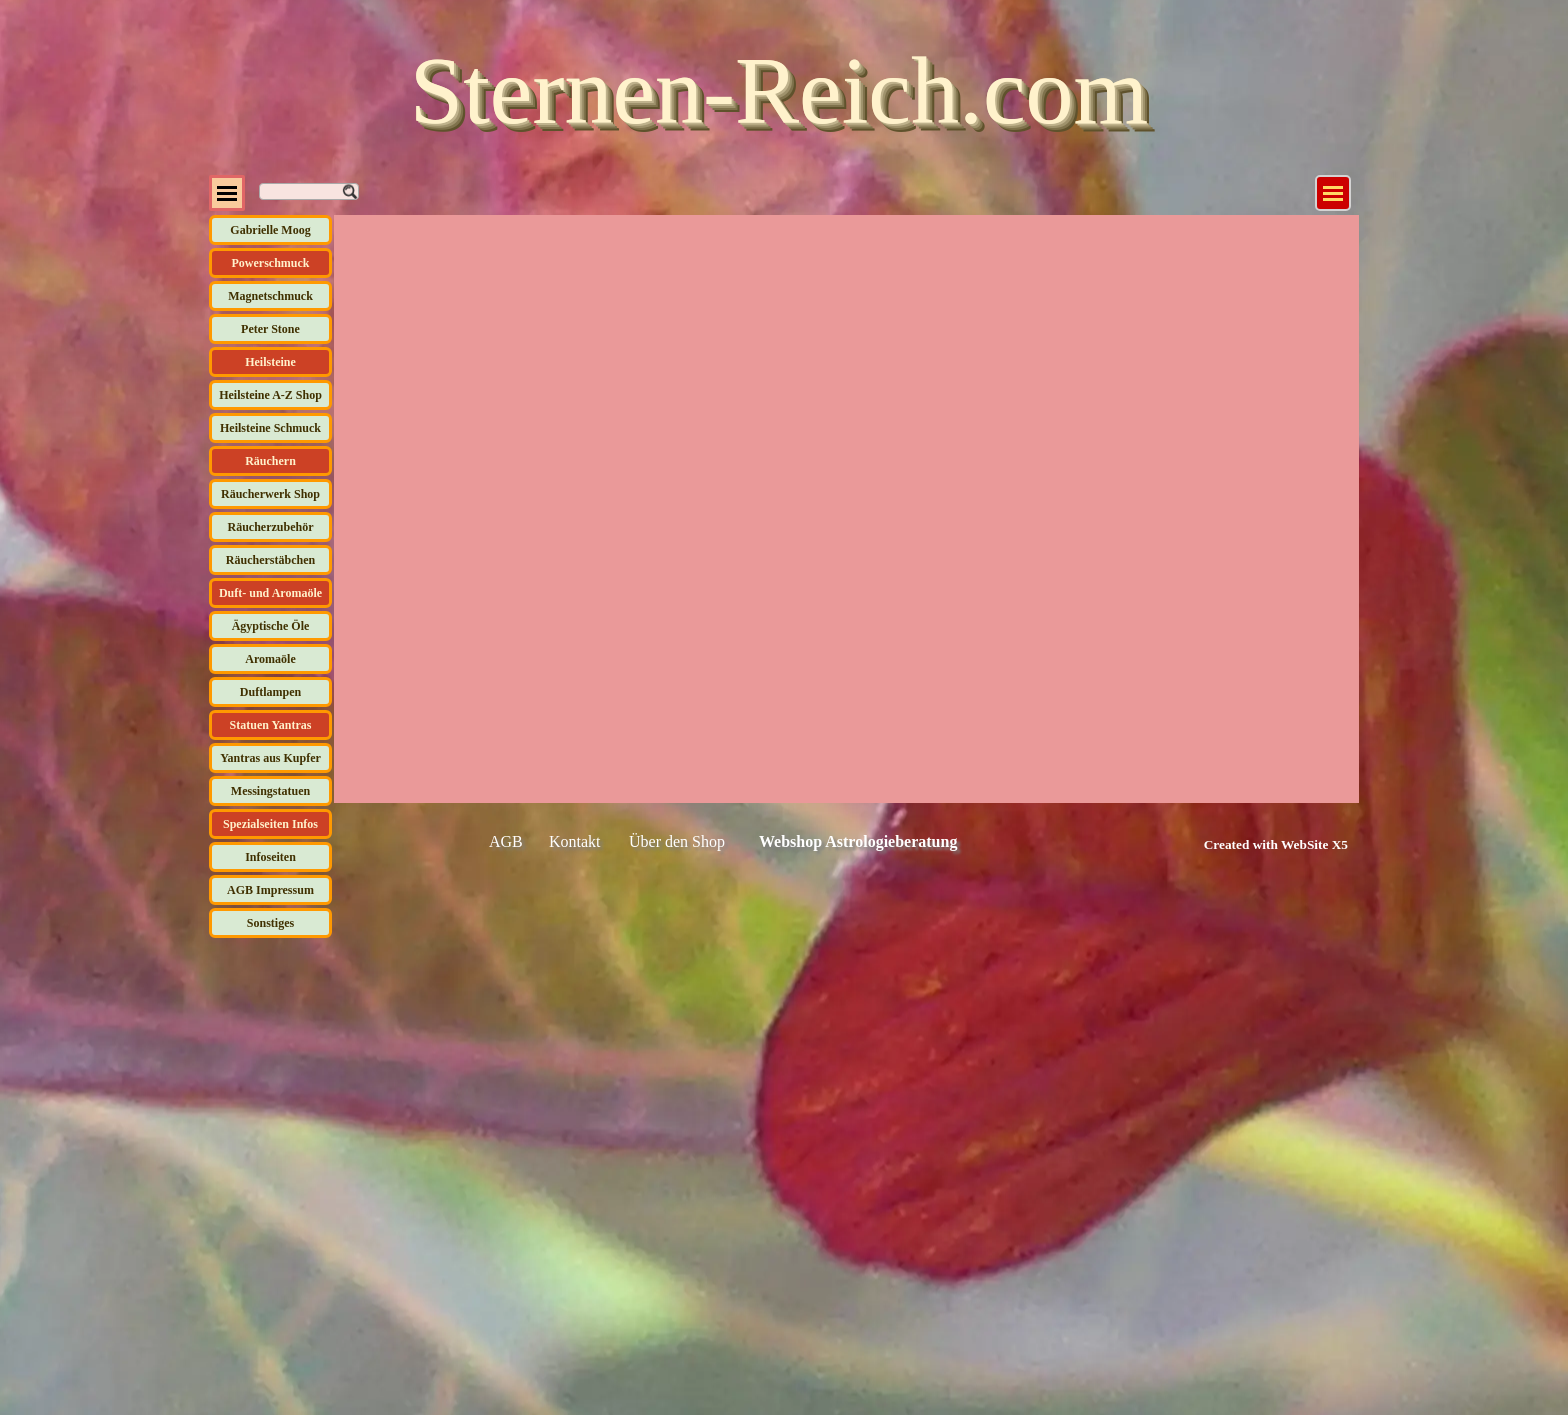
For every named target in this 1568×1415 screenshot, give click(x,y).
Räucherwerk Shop (270, 494)
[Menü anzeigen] (1333, 193)
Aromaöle (270, 659)
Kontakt (575, 841)
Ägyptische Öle (271, 626)
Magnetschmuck (270, 296)
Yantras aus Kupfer (270, 758)
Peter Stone (270, 329)
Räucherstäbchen (270, 560)
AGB (506, 841)
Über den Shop (677, 841)
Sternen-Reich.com (779, 90)
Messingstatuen (270, 791)
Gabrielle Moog (270, 230)
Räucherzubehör (271, 527)
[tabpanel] (1253, 844)
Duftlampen (270, 692)
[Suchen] (309, 191)
